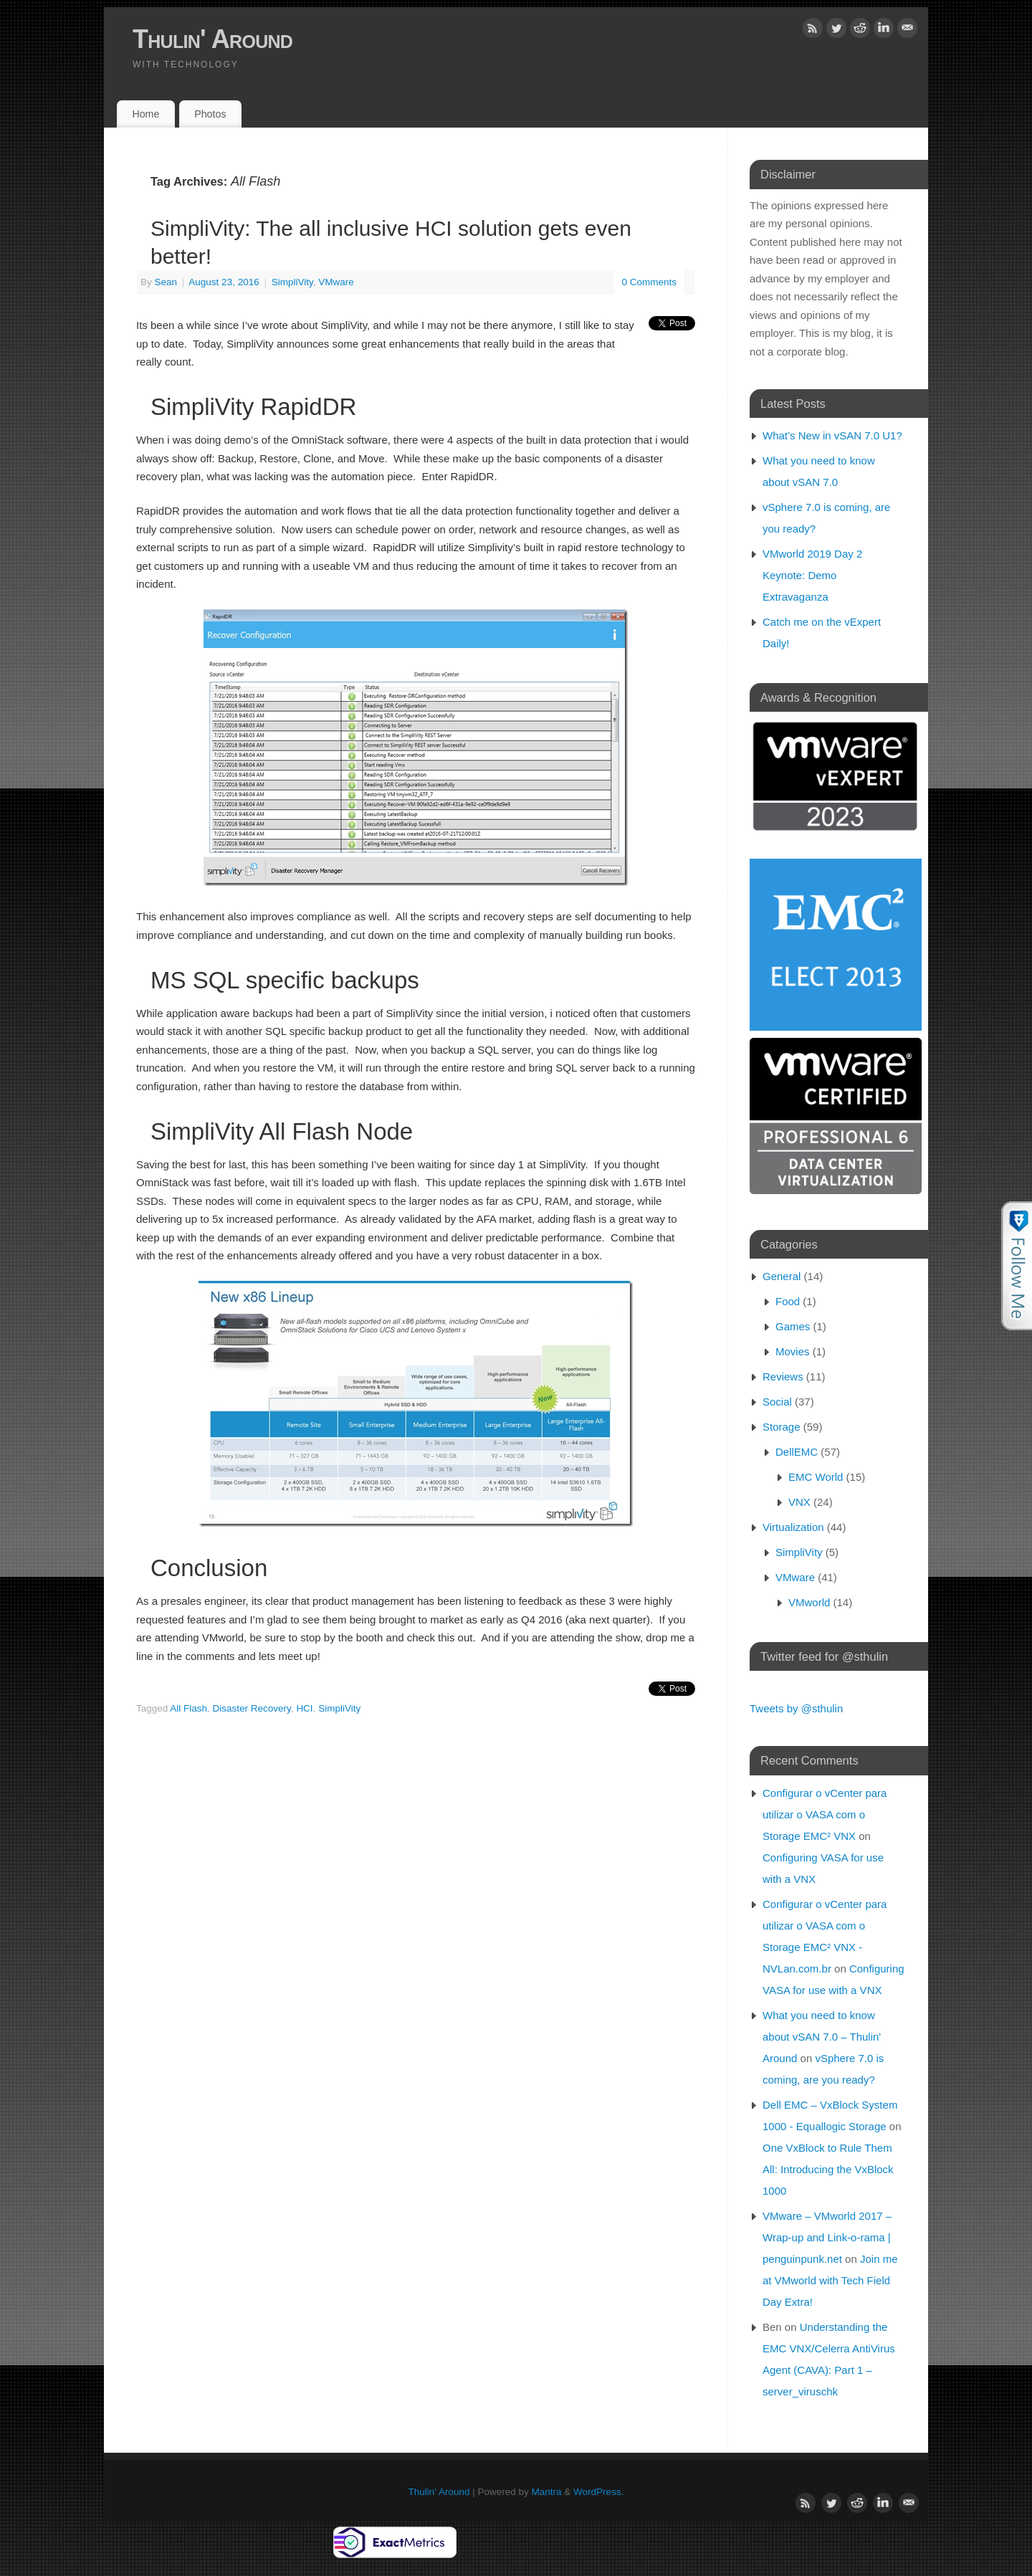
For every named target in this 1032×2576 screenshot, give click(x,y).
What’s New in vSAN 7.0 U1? (832, 435)
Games (792, 1326)
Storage (782, 1427)
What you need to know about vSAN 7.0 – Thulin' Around (822, 2036)
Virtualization (793, 1527)
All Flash (188, 1708)
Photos (210, 114)
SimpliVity (292, 282)
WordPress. (598, 2491)
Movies (792, 1351)
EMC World (815, 1477)
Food (787, 1301)
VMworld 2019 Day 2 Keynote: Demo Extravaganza (812, 575)
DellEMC (796, 1452)
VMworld (809, 1602)
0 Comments (649, 282)
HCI (304, 1708)
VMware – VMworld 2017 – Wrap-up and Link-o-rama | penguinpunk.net (827, 2237)
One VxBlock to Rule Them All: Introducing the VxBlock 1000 (828, 2169)
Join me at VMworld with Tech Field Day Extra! (830, 2280)
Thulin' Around (212, 39)
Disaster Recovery (252, 1708)
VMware (336, 282)
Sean (166, 282)
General (782, 1276)
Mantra (547, 2491)
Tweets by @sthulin (796, 1708)
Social (777, 1402)
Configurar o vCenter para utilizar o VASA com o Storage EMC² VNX (825, 1814)
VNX (799, 1502)
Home (145, 114)
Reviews (783, 1376)
